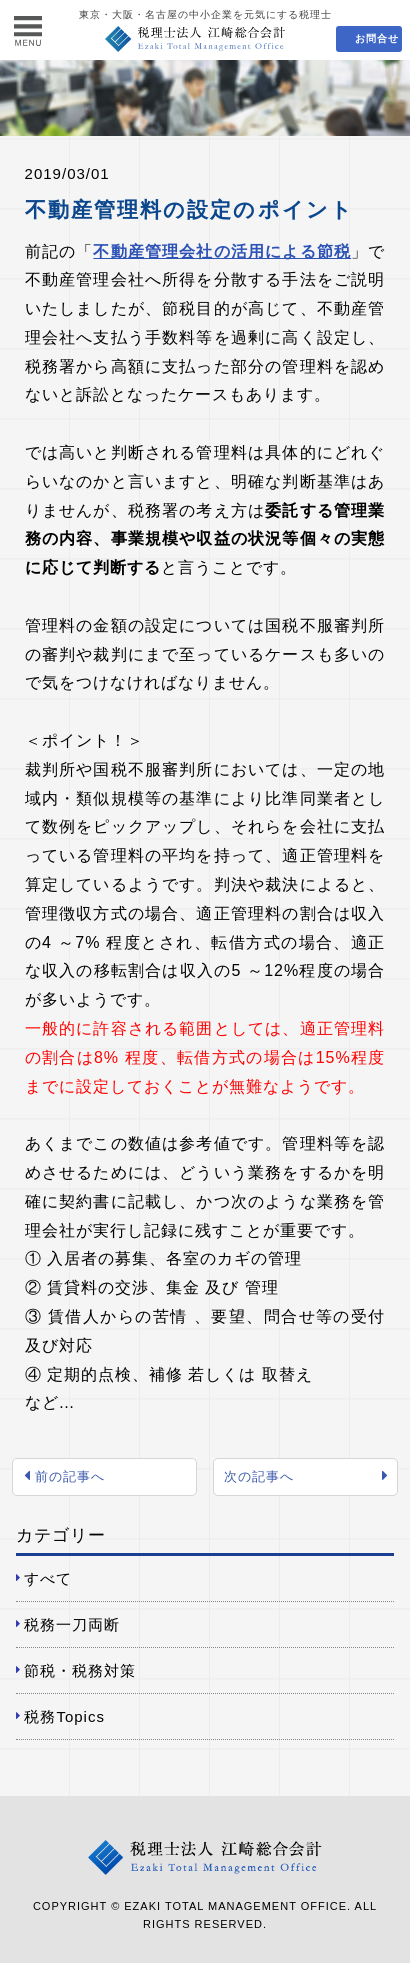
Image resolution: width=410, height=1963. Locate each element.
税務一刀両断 (72, 1624)
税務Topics (64, 1716)
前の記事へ (70, 1476)
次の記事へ (259, 1476)
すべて (48, 1578)
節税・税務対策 (80, 1670)
